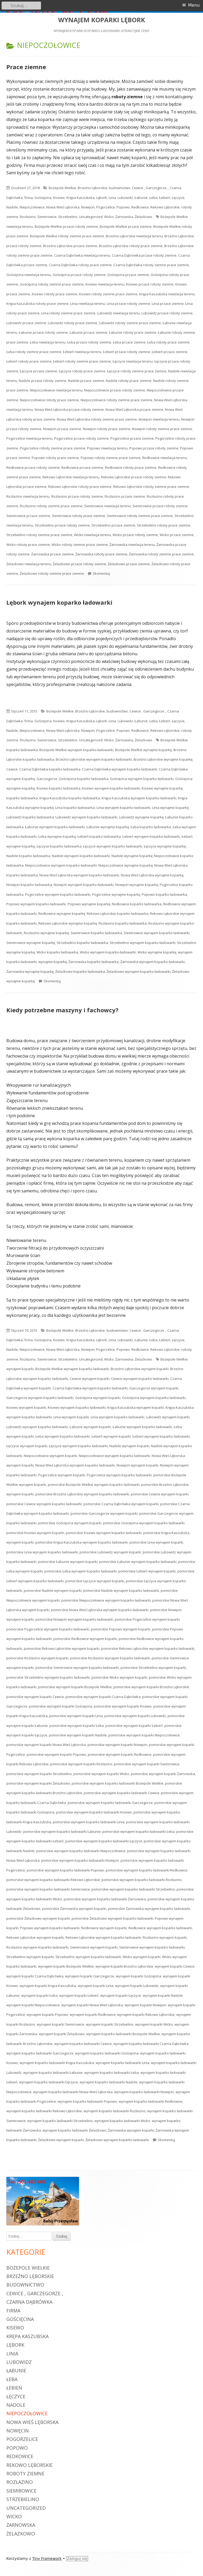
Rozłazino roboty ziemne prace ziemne (51, 505)
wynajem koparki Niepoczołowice (33, 2005)
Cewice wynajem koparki (89, 1378)
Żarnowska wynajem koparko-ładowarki (152, 961)
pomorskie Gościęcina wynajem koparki (70, 1523)
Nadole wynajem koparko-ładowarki (81, 855)
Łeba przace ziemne (129, 342)
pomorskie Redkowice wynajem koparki (85, 1638)
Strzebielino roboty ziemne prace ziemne (39, 534)
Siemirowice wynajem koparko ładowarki (152, 1947)
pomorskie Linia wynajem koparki (156, 1542)
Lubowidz (125, 197)
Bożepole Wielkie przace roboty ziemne (66, 226)
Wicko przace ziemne (177, 534)
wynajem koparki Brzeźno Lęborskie (124, 1966)
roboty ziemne (25, 2473)
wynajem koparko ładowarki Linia (122, 2062)
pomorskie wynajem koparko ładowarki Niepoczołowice (81, 1850)
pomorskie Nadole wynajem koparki (53, 1590)
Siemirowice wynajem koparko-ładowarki (157, 932)
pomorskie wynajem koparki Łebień (134, 1725)
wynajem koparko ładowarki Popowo (87, 2101)
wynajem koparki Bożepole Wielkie (66, 1966)
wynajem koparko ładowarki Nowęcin (144, 2091)
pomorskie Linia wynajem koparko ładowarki (42, 1552)
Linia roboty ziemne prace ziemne (68, 313)
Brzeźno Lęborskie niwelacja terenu (134, 236)
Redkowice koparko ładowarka (137, 904)
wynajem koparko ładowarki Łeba (111, 2072)
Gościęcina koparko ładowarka (83, 778)
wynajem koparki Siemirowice (60, 2024)
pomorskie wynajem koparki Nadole (78, 1735)
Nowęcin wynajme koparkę (136, 884)
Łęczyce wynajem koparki (26, 1445)
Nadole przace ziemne (86, 380)
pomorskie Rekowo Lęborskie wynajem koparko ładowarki (148, 1648)
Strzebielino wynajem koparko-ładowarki (143, 942)
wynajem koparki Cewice (175, 1966)
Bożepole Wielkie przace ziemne (126, 226)
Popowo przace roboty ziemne (153, 448)
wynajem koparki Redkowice (93, 2014)
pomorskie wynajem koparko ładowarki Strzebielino (133, 1889)
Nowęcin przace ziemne (62, 428)
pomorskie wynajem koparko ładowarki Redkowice (146, 1870)
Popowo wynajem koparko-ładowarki (36, 904)
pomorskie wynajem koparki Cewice (35, 1696)
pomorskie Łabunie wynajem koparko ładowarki (138, 1561)
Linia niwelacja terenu (87, 303)
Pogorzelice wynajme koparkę (116, 894)
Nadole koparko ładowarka (28, 855)
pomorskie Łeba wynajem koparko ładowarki (80, 1571)
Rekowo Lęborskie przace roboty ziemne (133, 477)
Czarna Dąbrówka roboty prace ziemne (80, 264)
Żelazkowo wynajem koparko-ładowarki (138, 971)
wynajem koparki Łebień (79, 1995)
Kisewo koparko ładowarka (58, 788)
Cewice (12, 769)
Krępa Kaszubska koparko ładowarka (69, 798)
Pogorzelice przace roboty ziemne (81, 438)
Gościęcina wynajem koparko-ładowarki (142, 778)
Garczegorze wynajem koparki (153, 1388)
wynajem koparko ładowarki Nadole (108, 2082)
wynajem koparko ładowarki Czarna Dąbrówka (150, 2043)
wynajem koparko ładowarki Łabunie (53, 2072)
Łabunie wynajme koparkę (107, 827)
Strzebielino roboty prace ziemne (163, 525)
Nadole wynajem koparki (129, 1445)
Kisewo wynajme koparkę (162, 788)
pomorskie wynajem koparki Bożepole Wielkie (75, 1686)
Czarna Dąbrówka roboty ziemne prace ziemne (151, 264)
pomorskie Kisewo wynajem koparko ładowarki (104, 1532)
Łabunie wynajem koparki (90, 1426)
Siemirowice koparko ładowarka (96, 932)
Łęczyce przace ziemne (38, 371)
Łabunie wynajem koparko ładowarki (142, 1426)
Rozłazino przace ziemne (125, 496)
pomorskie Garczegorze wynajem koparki (104, 1513)
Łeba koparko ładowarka (151, 827)
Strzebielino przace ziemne (113, 525)
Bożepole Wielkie (62, 187)
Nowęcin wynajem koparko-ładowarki (84, 884)
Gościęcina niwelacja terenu (28, 274)
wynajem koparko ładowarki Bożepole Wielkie (123, 2033)
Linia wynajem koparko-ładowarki (123, 807)
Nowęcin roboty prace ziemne (106, 428)
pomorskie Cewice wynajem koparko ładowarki (44, 1503)
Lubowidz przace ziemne (26, 322)
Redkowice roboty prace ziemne (130, 467)
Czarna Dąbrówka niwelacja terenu (82, 255)
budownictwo (119, 187)
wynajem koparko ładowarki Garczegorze (39, 2053)
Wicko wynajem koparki (141, 1956)
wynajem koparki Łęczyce (120, 1995)
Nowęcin (88, 207)
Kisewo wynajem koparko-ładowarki (111, 788)
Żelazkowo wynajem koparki (61, 2139)
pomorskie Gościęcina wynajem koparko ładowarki (143, 1523)
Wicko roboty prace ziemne (28, 544)
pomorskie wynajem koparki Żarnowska (163, 1773)
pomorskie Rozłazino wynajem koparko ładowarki (110, 1658)
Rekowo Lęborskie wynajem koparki (35, 1937)
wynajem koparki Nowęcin (145, 2005)
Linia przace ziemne (168, 303)
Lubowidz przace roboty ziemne (167, 313)
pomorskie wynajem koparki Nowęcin (117, 1744)
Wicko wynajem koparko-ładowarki (108, 952)
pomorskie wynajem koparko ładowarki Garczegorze (110, 1802)
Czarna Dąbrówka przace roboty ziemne (144, 255)
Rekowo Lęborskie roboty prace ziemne (80, 486)
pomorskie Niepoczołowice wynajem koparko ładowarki (106, 1600)
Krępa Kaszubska (80, 197)
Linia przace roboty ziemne (128, 303)
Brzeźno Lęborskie (92, 187)
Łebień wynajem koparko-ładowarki (151, 836)
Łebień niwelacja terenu (82, 351)
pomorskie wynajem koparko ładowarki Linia (88, 1822)
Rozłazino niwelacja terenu (28, 496)
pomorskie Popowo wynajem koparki (120, 1629)
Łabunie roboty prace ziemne (132, 332)
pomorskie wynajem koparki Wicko (101, 1773)
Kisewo (59, 197)
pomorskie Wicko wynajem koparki (119, 1677)
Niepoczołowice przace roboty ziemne (114, 390)
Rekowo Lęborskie (165, 207)
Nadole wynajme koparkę (132, 855)
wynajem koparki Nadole (163, 1995)
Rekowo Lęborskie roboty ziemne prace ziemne (151, 486)
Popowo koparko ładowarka (164, 894)
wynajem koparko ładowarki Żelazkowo (74, 2130)
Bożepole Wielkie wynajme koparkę (143, 749)
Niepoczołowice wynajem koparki (50, 1455)
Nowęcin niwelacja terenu (159, 419)
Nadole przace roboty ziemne (42, 380)
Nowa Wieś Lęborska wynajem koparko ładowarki (75, 1465)
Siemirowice (47, 216)
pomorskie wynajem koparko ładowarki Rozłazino (142, 1879)
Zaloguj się (77, 2558)
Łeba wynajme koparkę (57, 836)
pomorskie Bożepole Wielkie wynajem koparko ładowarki (94, 1484)
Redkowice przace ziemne (82, 467)
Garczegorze (46, 778)
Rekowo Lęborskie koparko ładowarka (117, 913)
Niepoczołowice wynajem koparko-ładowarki (61, 865)
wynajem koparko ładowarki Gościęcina (107, 2053)
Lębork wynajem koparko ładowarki (59, 602)
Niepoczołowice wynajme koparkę (125, 865)
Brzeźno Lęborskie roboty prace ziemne (131, 245)
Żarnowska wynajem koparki (131, 2130)
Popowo (123, 207)
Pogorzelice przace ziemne (132, 438)
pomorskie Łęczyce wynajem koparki (94, 1581)
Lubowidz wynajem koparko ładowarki (37, 1426)
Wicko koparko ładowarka (57, 952)
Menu (194, 5)
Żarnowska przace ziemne (52, 554)
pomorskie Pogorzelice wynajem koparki (147, 1619)
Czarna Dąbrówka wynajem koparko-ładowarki (119, 769)
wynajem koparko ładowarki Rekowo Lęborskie (44, 2111)
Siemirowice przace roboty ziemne (160, 505)
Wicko (109, 216)
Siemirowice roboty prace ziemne (78, 515)
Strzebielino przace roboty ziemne (62, 525)
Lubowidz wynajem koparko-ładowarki (86, 817)
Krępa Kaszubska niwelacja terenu (167, 294)
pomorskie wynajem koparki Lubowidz (135, 1715)
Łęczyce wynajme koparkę (165, 846)
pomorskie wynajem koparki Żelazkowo (38, 1783)
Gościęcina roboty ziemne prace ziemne (52, 284)
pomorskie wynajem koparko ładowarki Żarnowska (105, 1899)
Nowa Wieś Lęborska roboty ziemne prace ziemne (97, 419)
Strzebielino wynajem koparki (30, 1956)
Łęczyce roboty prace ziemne (82, 371)
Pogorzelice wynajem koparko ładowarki (119, 1475)
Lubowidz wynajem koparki (168, 1417)
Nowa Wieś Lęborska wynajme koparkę (152, 875)
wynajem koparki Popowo (47, 2014)
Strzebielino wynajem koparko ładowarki (88, 1956)
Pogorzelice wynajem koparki (61, 1475)
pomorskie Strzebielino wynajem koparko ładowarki (48, 1677)
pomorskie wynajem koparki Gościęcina (60, 1706)
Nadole (12, 207)
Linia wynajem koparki (71, 1417)
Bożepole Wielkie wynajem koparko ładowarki (72, 1368)
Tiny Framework (47, 2558)
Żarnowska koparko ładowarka (93, 961)
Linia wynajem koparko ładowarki (117, 1417)
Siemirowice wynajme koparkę (30, 942)
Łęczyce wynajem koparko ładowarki (78, 1445)
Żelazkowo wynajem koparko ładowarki (117, 2139)
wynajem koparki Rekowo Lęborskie (146, 2014)
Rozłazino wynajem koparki (165, 1937)
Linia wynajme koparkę (170, 807)
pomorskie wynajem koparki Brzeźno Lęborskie (151, 1686)
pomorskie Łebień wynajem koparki (147, 1571)
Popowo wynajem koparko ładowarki (50, 1928)
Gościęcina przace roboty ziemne (79, 274)
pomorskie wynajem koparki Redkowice (119, 1754)
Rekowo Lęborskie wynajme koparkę (67, 923)
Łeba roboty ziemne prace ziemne (33, 351)
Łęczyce (178, 197)
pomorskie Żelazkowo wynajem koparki (38, 1918)
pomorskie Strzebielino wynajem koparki (153, 1667)
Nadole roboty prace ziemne (128, 380)
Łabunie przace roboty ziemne (43, 332)
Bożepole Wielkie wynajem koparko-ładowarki (76, 749)
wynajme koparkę (52, 961)
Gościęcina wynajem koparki (98, 1397)
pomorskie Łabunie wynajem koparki (68, 1561)
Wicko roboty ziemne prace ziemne (80, 544)
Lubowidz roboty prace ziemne (72, 322)
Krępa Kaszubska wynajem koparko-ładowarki (139, 798)
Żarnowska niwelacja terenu (132, 544)
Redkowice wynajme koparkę (61, 913)
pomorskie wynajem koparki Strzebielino (39, 1773)
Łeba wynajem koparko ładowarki (62, 1436)
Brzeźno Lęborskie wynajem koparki (140, 1368)
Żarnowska (124, 216)
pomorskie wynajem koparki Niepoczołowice (144, 1735)
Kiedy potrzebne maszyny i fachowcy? (62, 1010)
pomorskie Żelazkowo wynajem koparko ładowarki (112, 1918)
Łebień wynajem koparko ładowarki (161, 1436)
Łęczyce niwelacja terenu (133, 361)
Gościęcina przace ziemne (128, 274)
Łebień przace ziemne (169, 351)
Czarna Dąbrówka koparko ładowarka (49, 769)
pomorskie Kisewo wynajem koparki (35, 1532)
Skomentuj (101, 573)
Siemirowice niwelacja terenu (107, 505)
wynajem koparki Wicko (154, 2024)
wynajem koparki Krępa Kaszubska (48, 1985)
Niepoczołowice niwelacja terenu (56, 390)
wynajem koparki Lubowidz (137, 1985)
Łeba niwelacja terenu (48, 342)
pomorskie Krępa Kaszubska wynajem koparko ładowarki (81, 1542)
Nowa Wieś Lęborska (63, 207)
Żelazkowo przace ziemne (129, 563)
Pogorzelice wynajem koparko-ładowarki (57, 894)
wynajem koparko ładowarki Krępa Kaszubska (57, 2062)
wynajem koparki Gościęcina (138, 1976)
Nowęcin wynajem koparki (137, 1465)
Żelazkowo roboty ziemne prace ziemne (52, 573)
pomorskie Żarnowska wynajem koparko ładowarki (149, 1908)
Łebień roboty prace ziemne (29, 361)
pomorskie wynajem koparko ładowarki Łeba (138, 1831)
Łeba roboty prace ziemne (168, 342)
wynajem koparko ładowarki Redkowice (150, 2101)
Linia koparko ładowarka (75, 807)
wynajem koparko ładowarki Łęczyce (48, 2082)
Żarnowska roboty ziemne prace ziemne (161, 554)
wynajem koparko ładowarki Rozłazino (115, 2111)
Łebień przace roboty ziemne (126, 351)
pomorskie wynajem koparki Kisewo (123, 1706)
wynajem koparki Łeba (39, 1995)
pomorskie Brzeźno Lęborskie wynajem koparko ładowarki (82, 1494)
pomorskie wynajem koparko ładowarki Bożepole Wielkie (117, 1783)
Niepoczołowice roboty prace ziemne (49, 400)
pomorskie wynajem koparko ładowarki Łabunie (62, 1831)
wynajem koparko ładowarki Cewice (83, 2043)
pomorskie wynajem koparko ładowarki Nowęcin (80, 1860)
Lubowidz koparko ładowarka (30, 817)
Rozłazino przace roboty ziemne (77, 496)
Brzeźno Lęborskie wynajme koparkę (162, 759)
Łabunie (141, 197)
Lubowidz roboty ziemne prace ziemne (130, 322)
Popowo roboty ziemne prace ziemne (111, 457)
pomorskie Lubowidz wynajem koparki (110, 1552)
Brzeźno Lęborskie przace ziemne (70, 245)
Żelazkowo (143, 216)
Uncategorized (91, 216)
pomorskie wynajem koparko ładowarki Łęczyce (103, 1841)
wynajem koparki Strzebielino (109, 2024)
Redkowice (140, 207)
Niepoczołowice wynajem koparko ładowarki (114, 1455)
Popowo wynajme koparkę (89, 904)
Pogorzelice (105, 207)
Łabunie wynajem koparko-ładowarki (55, 827)
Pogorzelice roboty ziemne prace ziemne (52, 448)
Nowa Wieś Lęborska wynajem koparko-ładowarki (79, 875)
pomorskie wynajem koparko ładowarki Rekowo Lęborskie (53, 1879)
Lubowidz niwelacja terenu (118, 313)
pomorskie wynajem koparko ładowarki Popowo (65, 1870)
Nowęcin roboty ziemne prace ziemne (162, 428)
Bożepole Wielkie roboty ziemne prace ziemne (67, 236)
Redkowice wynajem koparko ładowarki (160, 1928)
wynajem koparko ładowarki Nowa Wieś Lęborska (73, 2091)
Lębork (101, 197)
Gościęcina (43, 197)
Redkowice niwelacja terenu (164, 457)
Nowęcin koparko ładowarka (29, 884)
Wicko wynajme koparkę (156, 952)
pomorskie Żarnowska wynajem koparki (74, 1908)
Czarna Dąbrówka (29, 2302)
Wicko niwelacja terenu (92, 534)
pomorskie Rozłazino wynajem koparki (37, 1658)
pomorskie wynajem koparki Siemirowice (146, 1764)
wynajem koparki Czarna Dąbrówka (34, 1976)
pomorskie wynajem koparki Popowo (56, 1754)
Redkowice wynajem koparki (104, 1928)
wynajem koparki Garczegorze (89, 1976)
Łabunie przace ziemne (88, 332)
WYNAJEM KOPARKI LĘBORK (101, 20)
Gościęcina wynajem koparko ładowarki (154, 1397)
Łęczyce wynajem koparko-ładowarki (112, 846)
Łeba (153, 197)
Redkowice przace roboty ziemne (33, 467)
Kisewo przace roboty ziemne (150, 284)
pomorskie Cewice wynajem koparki (159, 1494)
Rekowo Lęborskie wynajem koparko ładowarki (103, 1937)
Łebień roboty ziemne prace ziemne (82, 361)
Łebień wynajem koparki (111, 1436)
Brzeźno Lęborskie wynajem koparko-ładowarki (94, 759)
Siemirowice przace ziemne (28, 515)
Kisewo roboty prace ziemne (54, 294)
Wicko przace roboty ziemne (135, 534)
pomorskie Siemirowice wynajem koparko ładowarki (77, 1667)
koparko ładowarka (22, 798)
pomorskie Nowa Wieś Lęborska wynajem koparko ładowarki (100, 1609)
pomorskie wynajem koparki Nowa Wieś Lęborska (46, 1744)
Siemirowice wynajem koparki (94, 1947)
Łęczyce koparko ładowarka (58, 846)
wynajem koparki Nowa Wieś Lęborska (92, 2005)
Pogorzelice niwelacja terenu (29, 438)
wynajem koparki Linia (95, 1985)
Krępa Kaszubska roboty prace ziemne (37, 303)
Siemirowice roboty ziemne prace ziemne (140, 515)
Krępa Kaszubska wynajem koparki (135, 1407)
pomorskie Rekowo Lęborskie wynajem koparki (61, 1648)
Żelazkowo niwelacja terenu (28, 563)
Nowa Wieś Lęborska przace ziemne (134, 409)
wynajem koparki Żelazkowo (62, 2033)
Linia (112, 197)
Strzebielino (67, 216)
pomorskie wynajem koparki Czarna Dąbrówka (103, 1696)
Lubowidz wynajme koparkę (141, 817)
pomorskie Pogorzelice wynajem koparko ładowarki (47, 1629)
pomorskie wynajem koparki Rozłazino (81, 1764)
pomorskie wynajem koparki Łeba (76, 1725)
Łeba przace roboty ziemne (89, 342)
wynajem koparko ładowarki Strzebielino (60, 2120)
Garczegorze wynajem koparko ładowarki (39, 1397)
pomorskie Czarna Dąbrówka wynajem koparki (121, 1503)
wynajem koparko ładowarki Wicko (122, 2120)
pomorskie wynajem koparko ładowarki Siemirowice (48, 1889)
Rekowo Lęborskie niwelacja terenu (71, 477)
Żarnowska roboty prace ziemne (101, 554)
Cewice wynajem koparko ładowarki (140, 1378)
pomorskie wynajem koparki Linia (76, 1715)
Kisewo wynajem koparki (26, 1407)
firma (28, 197)
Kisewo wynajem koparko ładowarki (77, 1407)
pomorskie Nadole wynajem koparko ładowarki (121, 1590)
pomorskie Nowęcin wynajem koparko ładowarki (74, 1619)
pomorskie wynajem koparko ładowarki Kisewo (94, 1812)
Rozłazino (28, 216)
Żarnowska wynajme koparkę (30, 971)
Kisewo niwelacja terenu (104, 284)
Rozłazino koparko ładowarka (123, 923)
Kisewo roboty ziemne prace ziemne (108, 294)
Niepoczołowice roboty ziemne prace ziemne (117, 400)
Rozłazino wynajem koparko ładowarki (37, 1947)
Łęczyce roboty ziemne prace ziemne (137, 371)
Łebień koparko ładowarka (99, 836)
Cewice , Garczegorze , (150, 187)
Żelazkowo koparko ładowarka (80, 971)
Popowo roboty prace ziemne (55, 457)
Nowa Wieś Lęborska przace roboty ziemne (69, 409)
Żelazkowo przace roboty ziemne (79, 563)
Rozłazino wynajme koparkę (46, 932)
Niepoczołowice (32, 207)
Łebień (164, 197)
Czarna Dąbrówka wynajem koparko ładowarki (90, 1388)
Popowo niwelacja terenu (107, 448)
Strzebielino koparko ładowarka (82, 942)
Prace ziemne (26, 67)
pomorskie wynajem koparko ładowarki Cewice (121, 1792)
